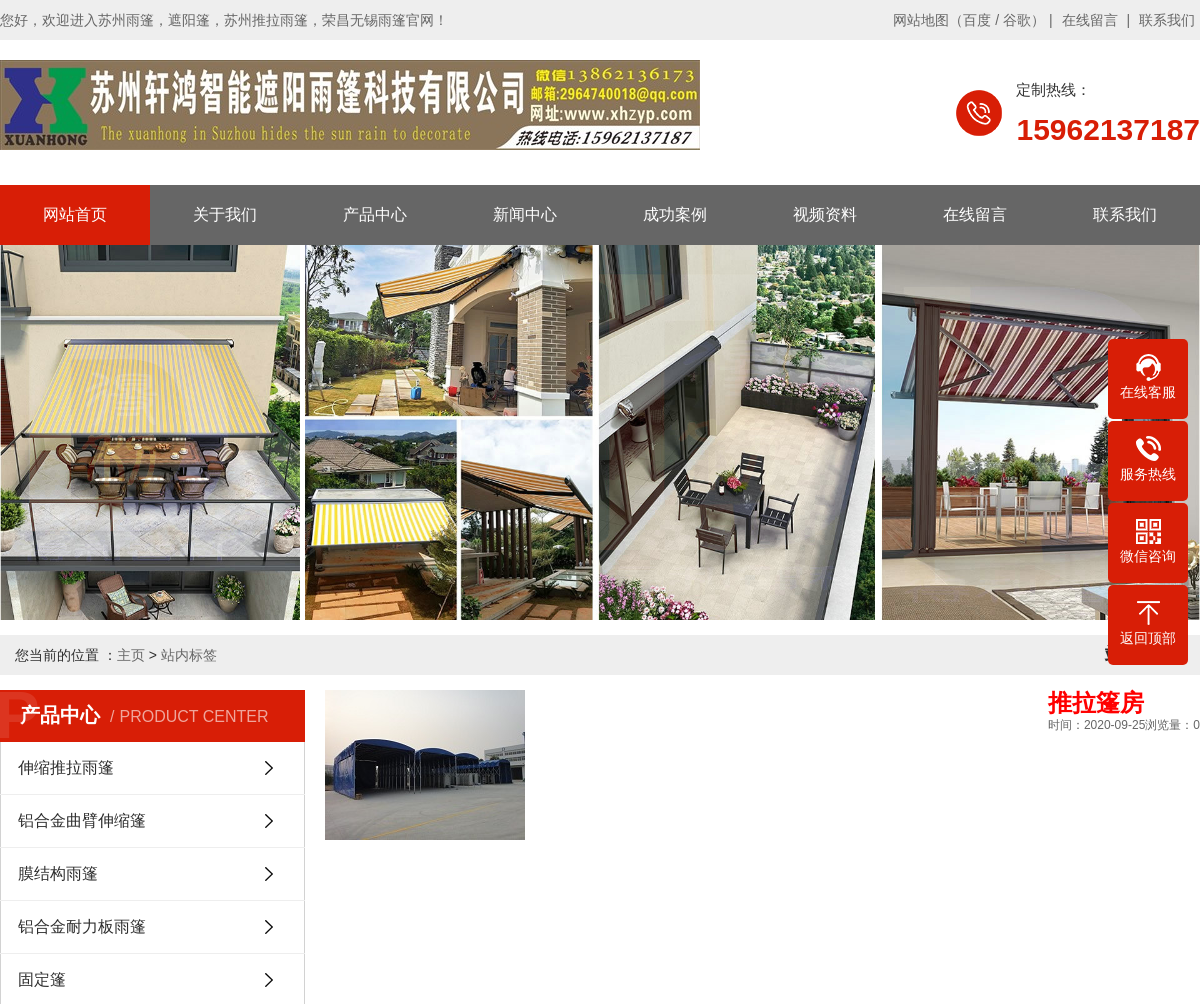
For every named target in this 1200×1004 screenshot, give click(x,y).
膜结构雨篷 (58, 873)
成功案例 (675, 214)
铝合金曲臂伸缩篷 (82, 820)
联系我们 (1167, 20)
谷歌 (1017, 20)
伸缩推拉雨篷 (66, 767)
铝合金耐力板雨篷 (82, 926)
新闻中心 (525, 214)
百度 (977, 20)
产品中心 (375, 214)
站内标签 (189, 655)
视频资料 (825, 214)
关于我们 (225, 214)
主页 (131, 655)
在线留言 (1090, 20)
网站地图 (921, 20)
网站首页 (75, 214)
